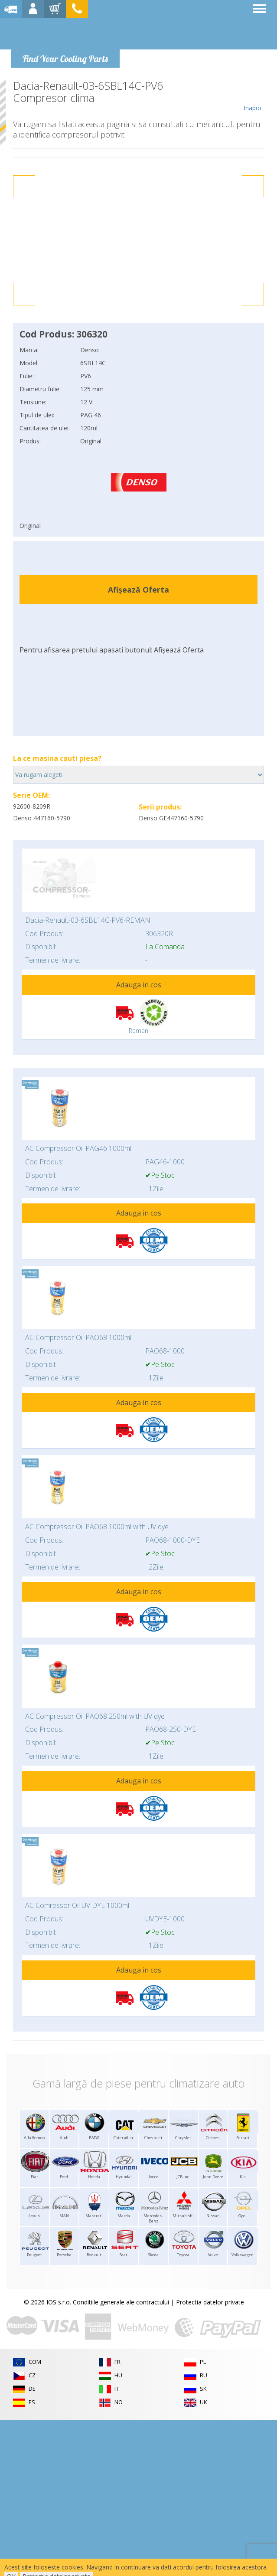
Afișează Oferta (138, 589)
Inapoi (252, 96)
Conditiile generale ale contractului (121, 2302)
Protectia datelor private (210, 2302)
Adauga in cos (138, 985)
